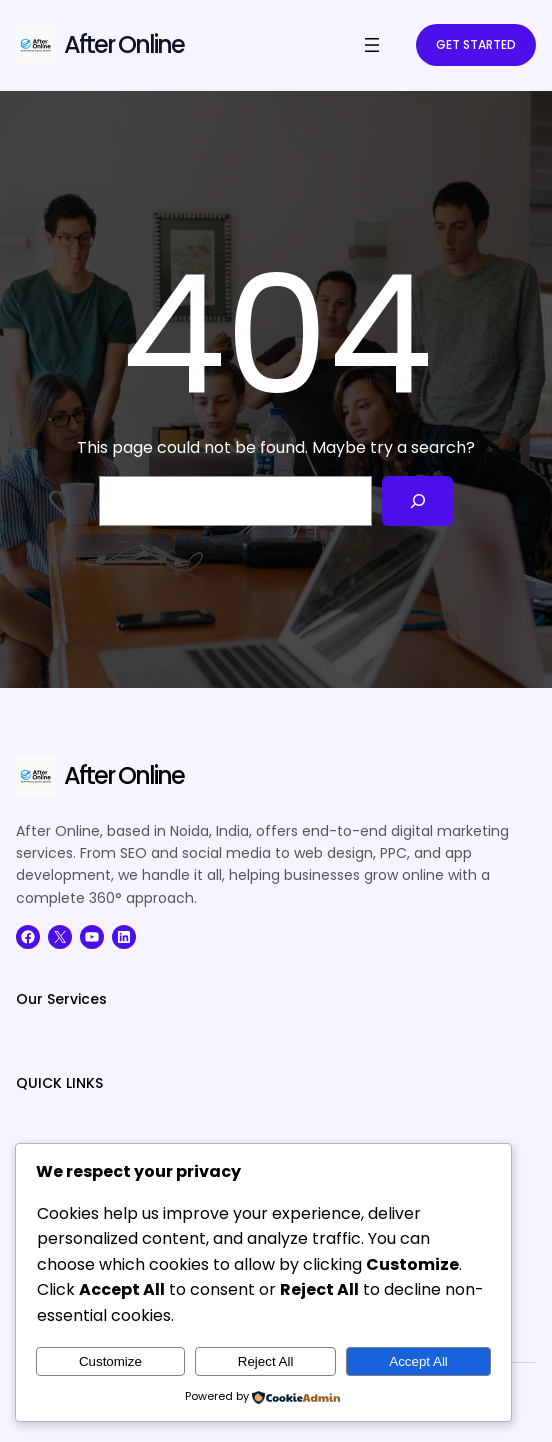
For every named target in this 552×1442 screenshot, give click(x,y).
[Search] (417, 500)
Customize (110, 1361)
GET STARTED (476, 44)
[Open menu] (372, 45)
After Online (124, 44)
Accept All (418, 1361)
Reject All (266, 1361)
